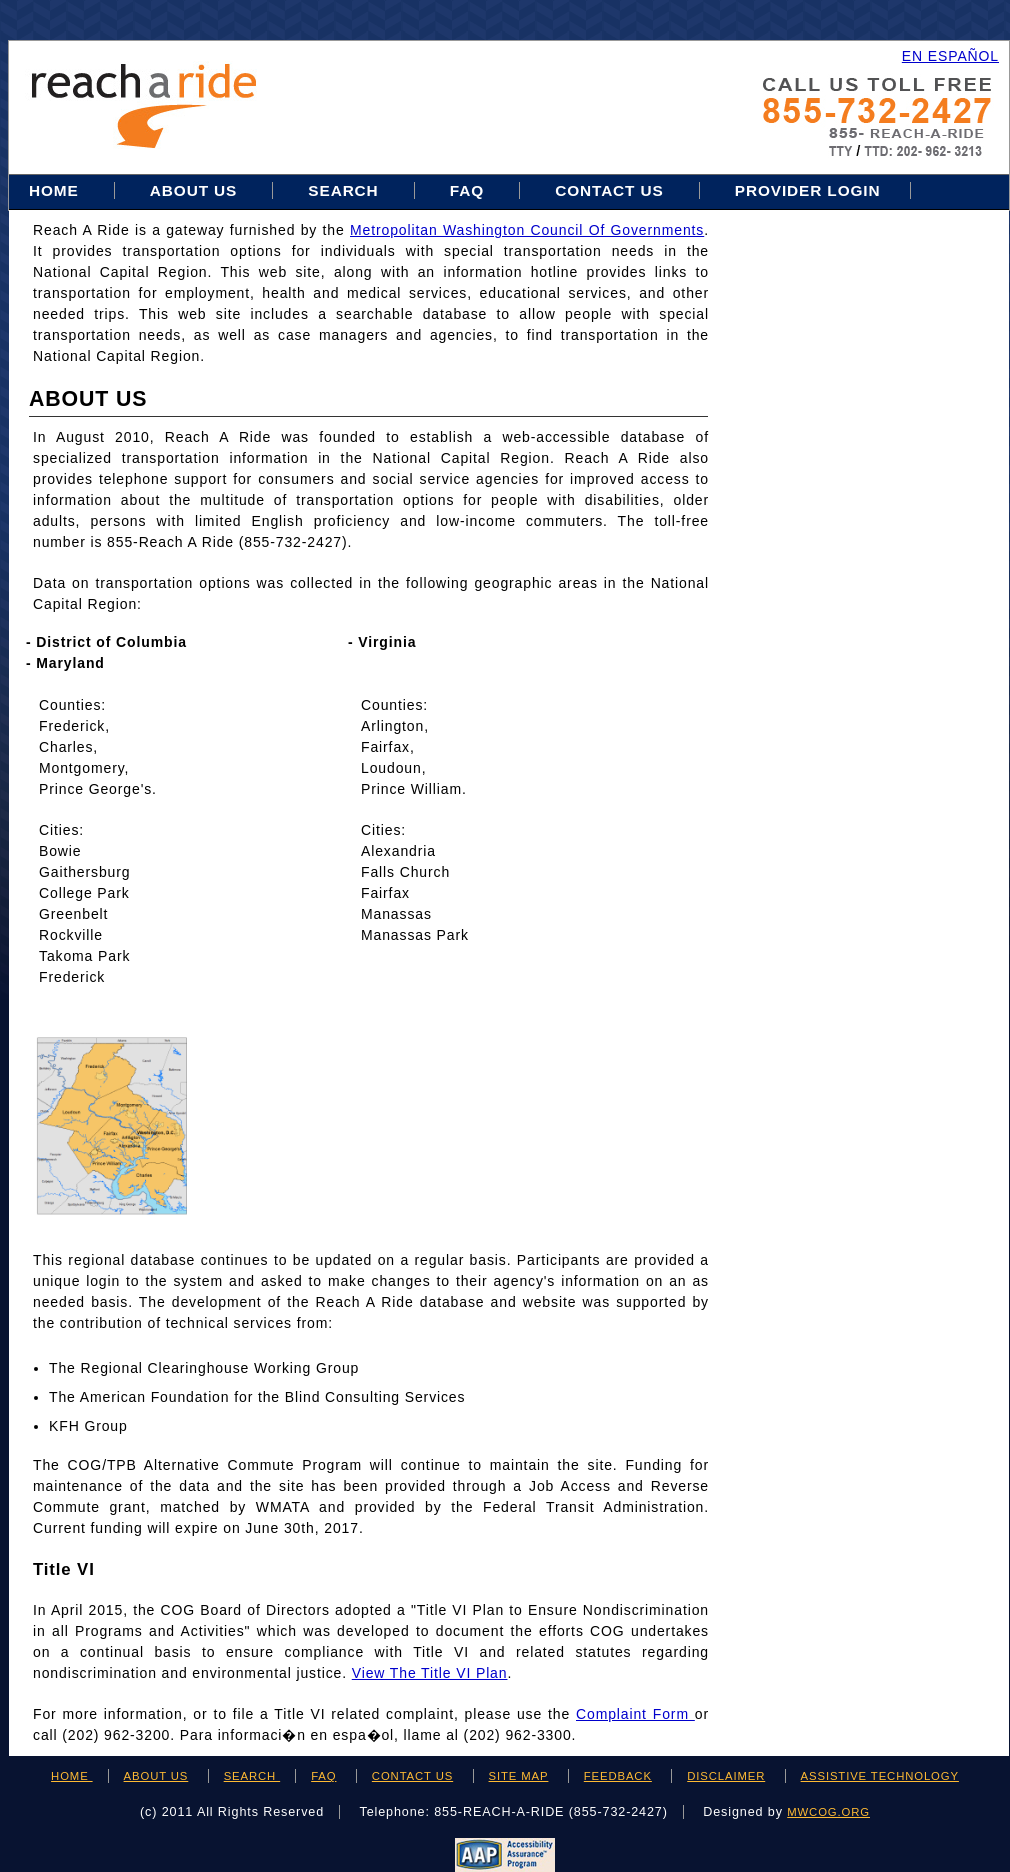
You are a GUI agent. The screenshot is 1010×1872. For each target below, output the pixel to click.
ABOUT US (156, 1776)
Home (56, 190)
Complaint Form (635, 1714)
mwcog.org (828, 1812)
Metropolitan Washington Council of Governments (527, 230)
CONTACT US (412, 1776)
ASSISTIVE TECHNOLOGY (880, 1776)
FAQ (467, 190)
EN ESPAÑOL (950, 56)
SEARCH (252, 1776)
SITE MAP (519, 1776)
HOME (72, 1776)
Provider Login (808, 190)
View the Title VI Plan (430, 1673)
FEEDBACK (618, 1776)
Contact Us (609, 190)
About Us (193, 190)
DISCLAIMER (726, 1776)
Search (345, 190)
